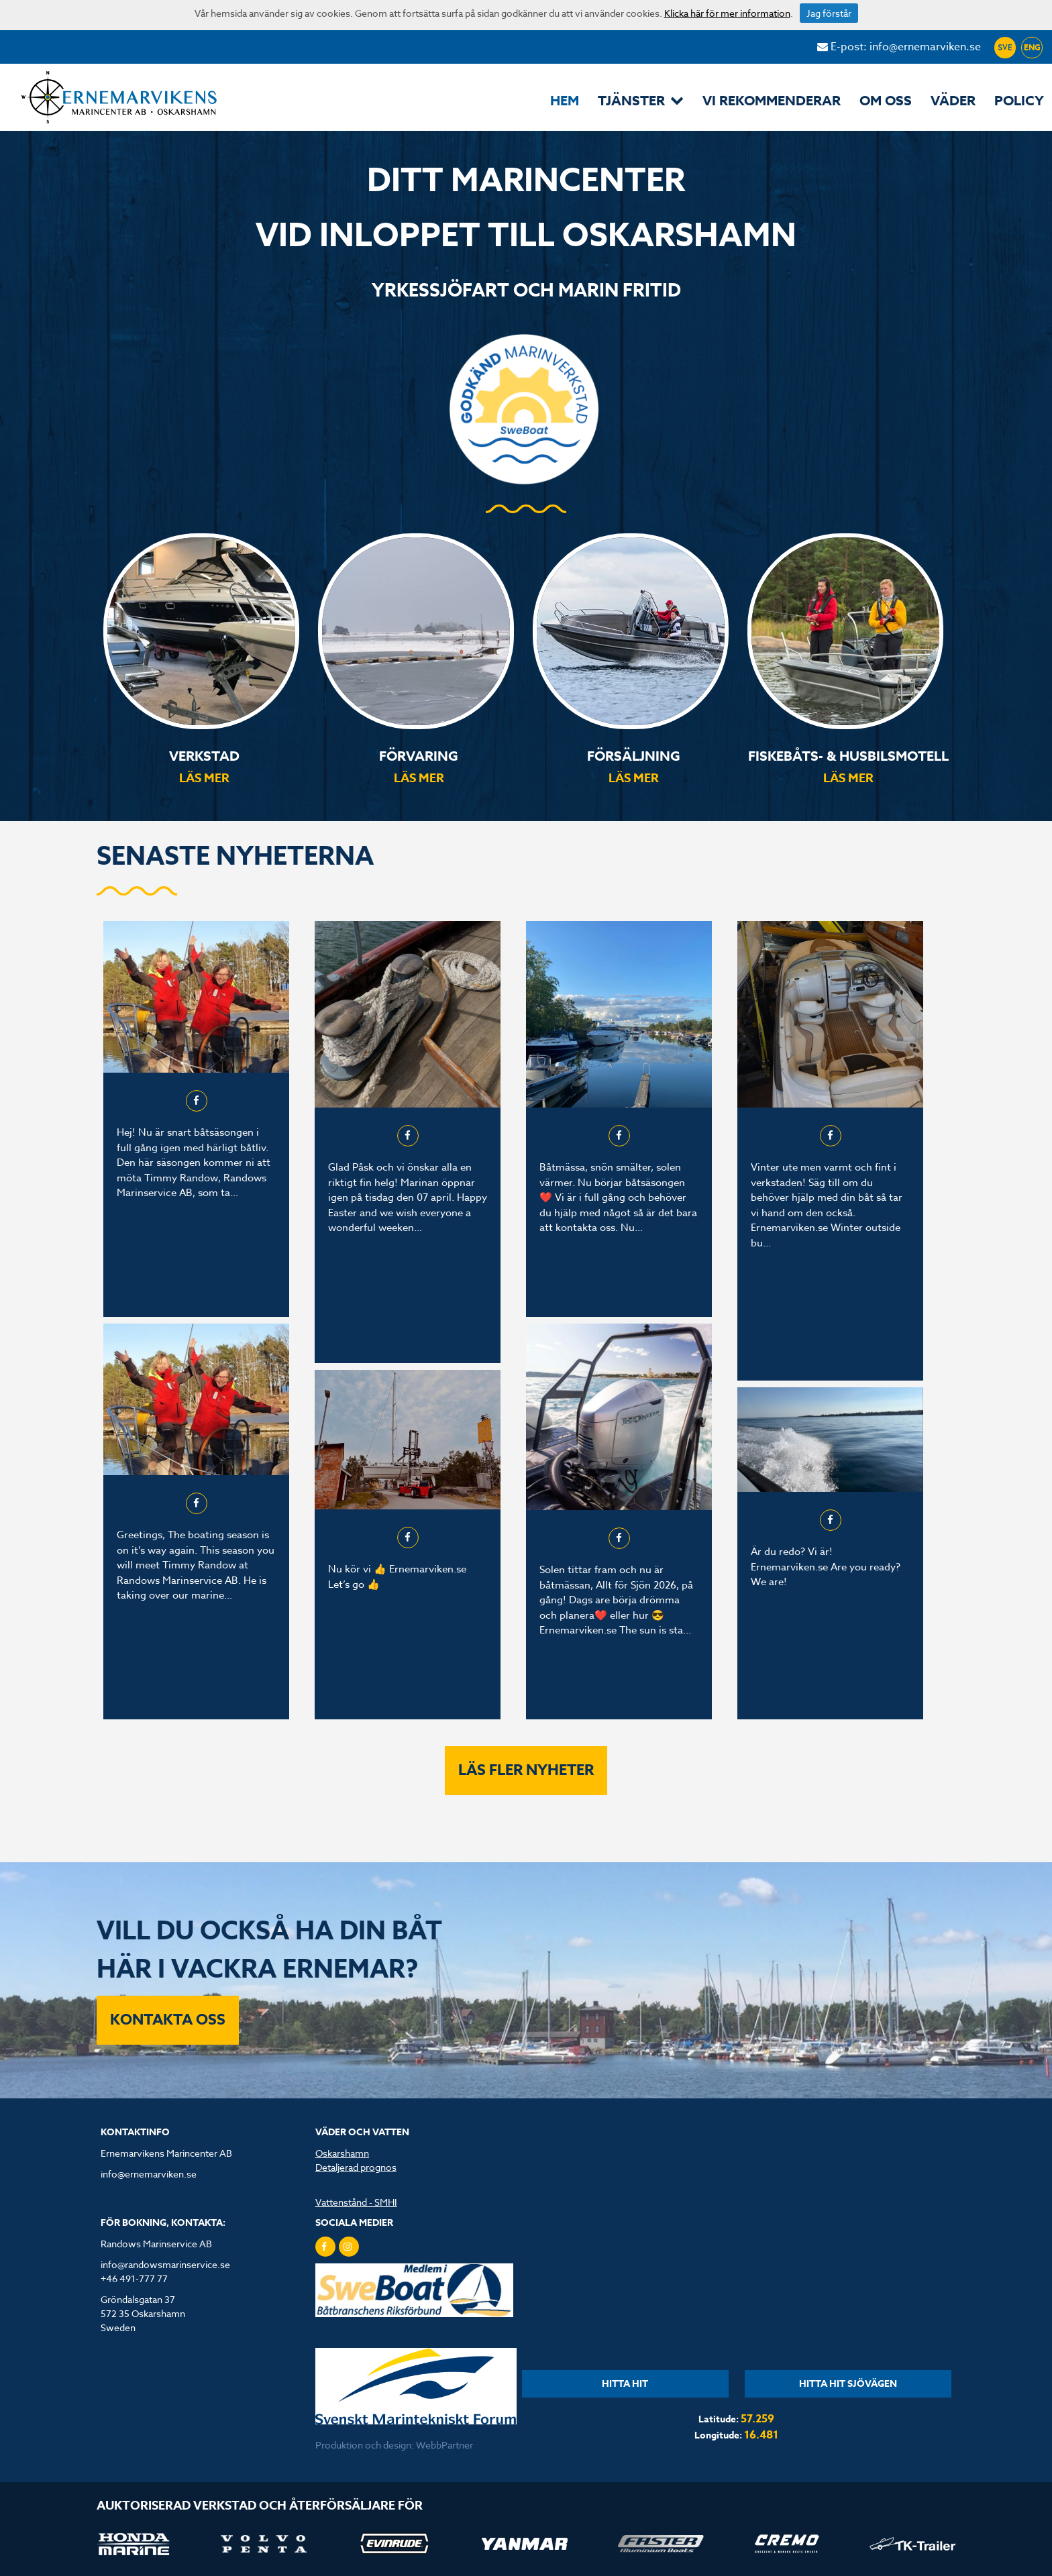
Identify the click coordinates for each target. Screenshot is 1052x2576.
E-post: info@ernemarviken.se (899, 47)
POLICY (1019, 100)
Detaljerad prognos (356, 2167)
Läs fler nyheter (526, 1770)
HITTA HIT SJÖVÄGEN (848, 2384)
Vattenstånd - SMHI (356, 2202)
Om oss (885, 100)
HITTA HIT (625, 2384)
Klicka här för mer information (727, 13)
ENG (1032, 47)
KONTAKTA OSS (167, 2020)
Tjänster (641, 100)
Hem (564, 100)
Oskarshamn (342, 2153)
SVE (1005, 47)
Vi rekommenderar (771, 100)
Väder (953, 100)
